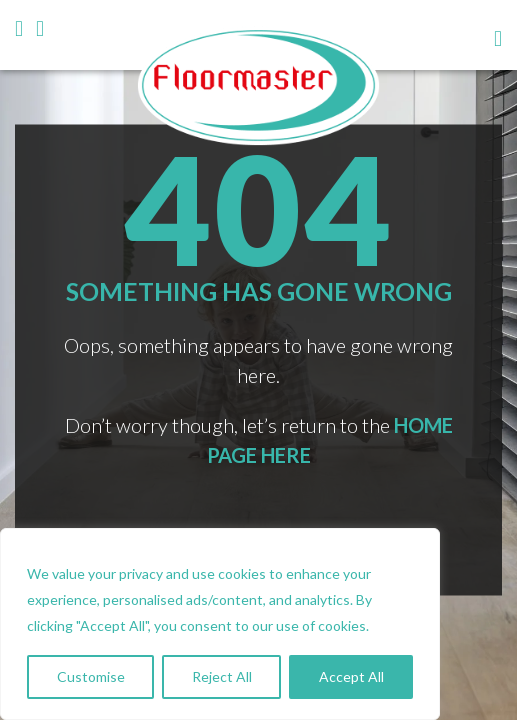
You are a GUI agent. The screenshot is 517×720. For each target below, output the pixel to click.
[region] (220, 624)
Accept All (351, 676)
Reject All (222, 676)
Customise (91, 676)
